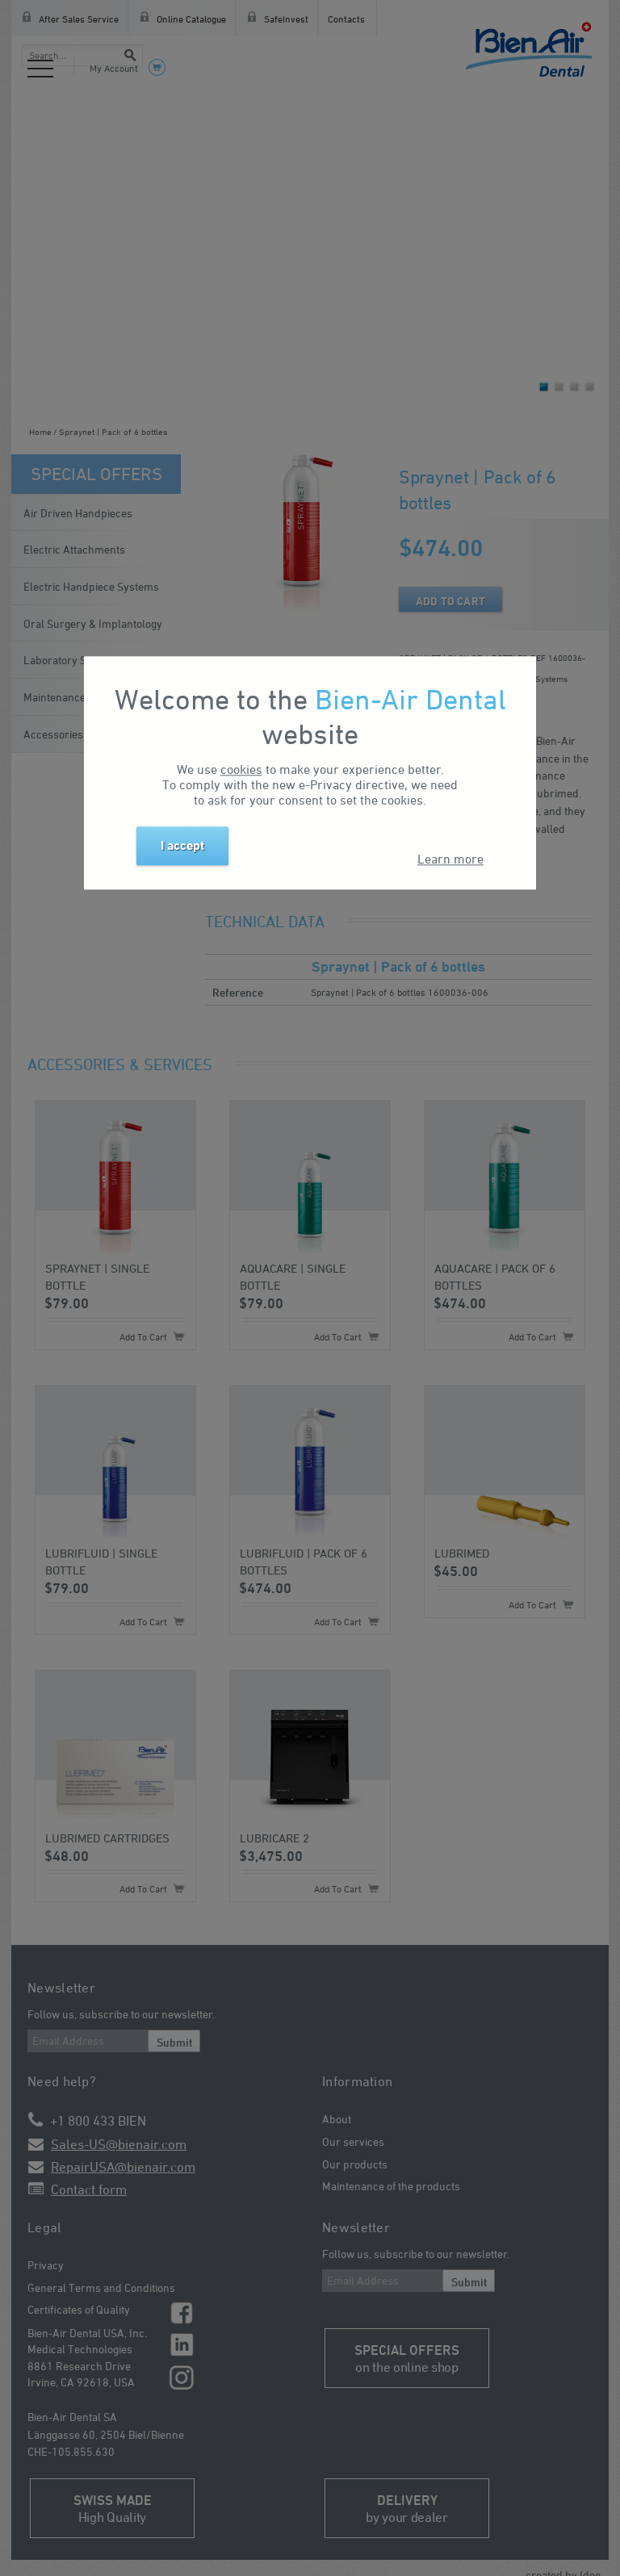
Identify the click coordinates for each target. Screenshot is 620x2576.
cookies (241, 769)
